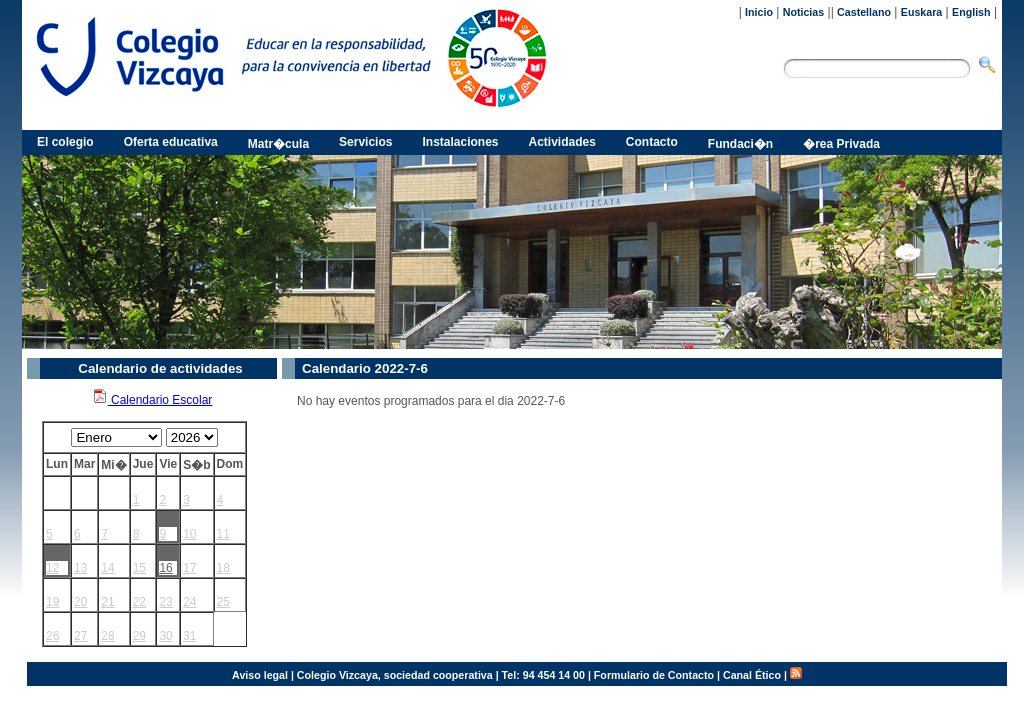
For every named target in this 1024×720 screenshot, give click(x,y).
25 (223, 602)
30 (165, 636)
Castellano (864, 12)
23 (165, 602)
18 (223, 568)
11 (223, 534)
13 (80, 568)
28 (107, 636)
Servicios (365, 142)
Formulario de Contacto (654, 675)
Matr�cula (278, 144)
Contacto (652, 142)
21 (107, 602)
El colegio (65, 142)
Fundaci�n (740, 144)
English (971, 12)
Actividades (562, 142)
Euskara (921, 12)
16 (165, 568)
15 (139, 568)
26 (52, 636)
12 (52, 568)
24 (189, 602)
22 (139, 602)
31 (189, 636)
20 (80, 602)
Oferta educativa (171, 142)
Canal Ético (752, 675)
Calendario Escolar (152, 400)
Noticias (803, 12)
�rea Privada (841, 144)
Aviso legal (260, 675)
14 (107, 568)
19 (52, 602)
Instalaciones (460, 142)
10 (189, 534)
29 (139, 636)
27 (80, 636)
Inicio (759, 12)
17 (189, 568)
